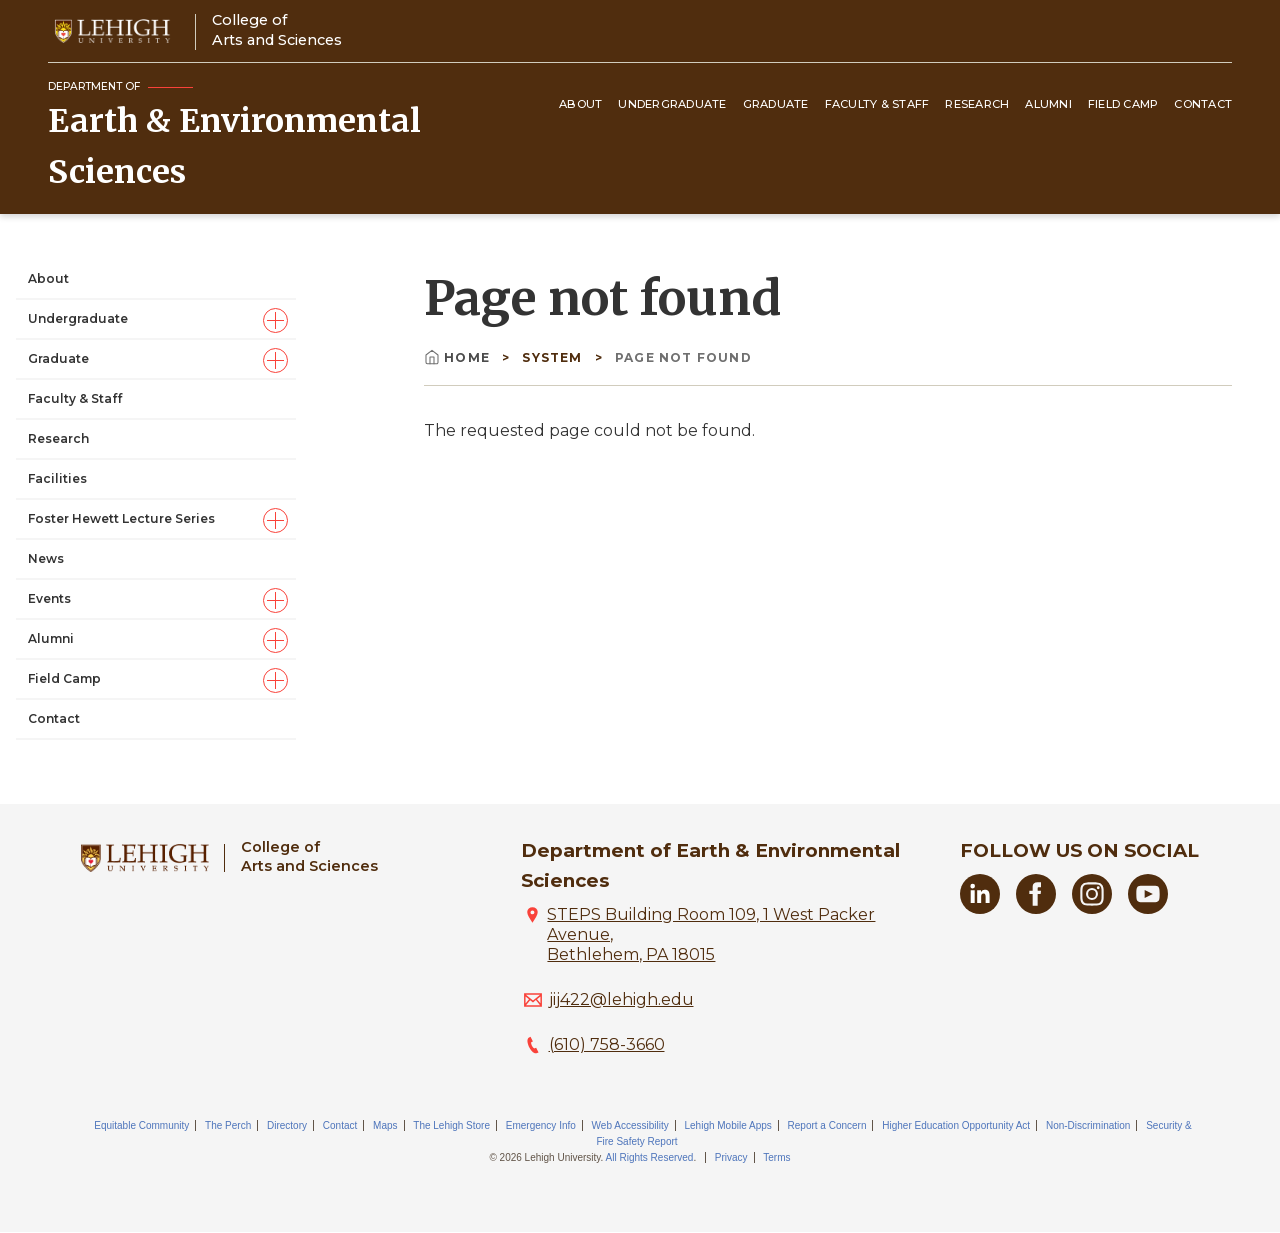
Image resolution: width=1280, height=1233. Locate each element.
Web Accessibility (630, 1125)
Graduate (776, 104)
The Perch (228, 1125)
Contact (1203, 104)
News (46, 558)
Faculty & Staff (877, 104)
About (580, 104)
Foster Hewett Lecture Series (121, 518)
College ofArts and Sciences (277, 29)
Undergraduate (672, 104)
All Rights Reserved (650, 1157)
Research (977, 104)
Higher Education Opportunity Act (956, 1125)
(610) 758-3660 (607, 1044)
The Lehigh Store (451, 1125)
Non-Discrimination (1088, 1125)
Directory (287, 1125)
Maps (385, 1125)
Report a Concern (827, 1125)
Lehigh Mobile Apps (727, 1125)
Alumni (1048, 104)
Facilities (57, 478)
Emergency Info (541, 1125)
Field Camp (1123, 104)
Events (49, 598)
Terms (776, 1157)
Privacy (731, 1157)
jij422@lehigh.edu (621, 999)
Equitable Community (141, 1125)
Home (459, 357)
